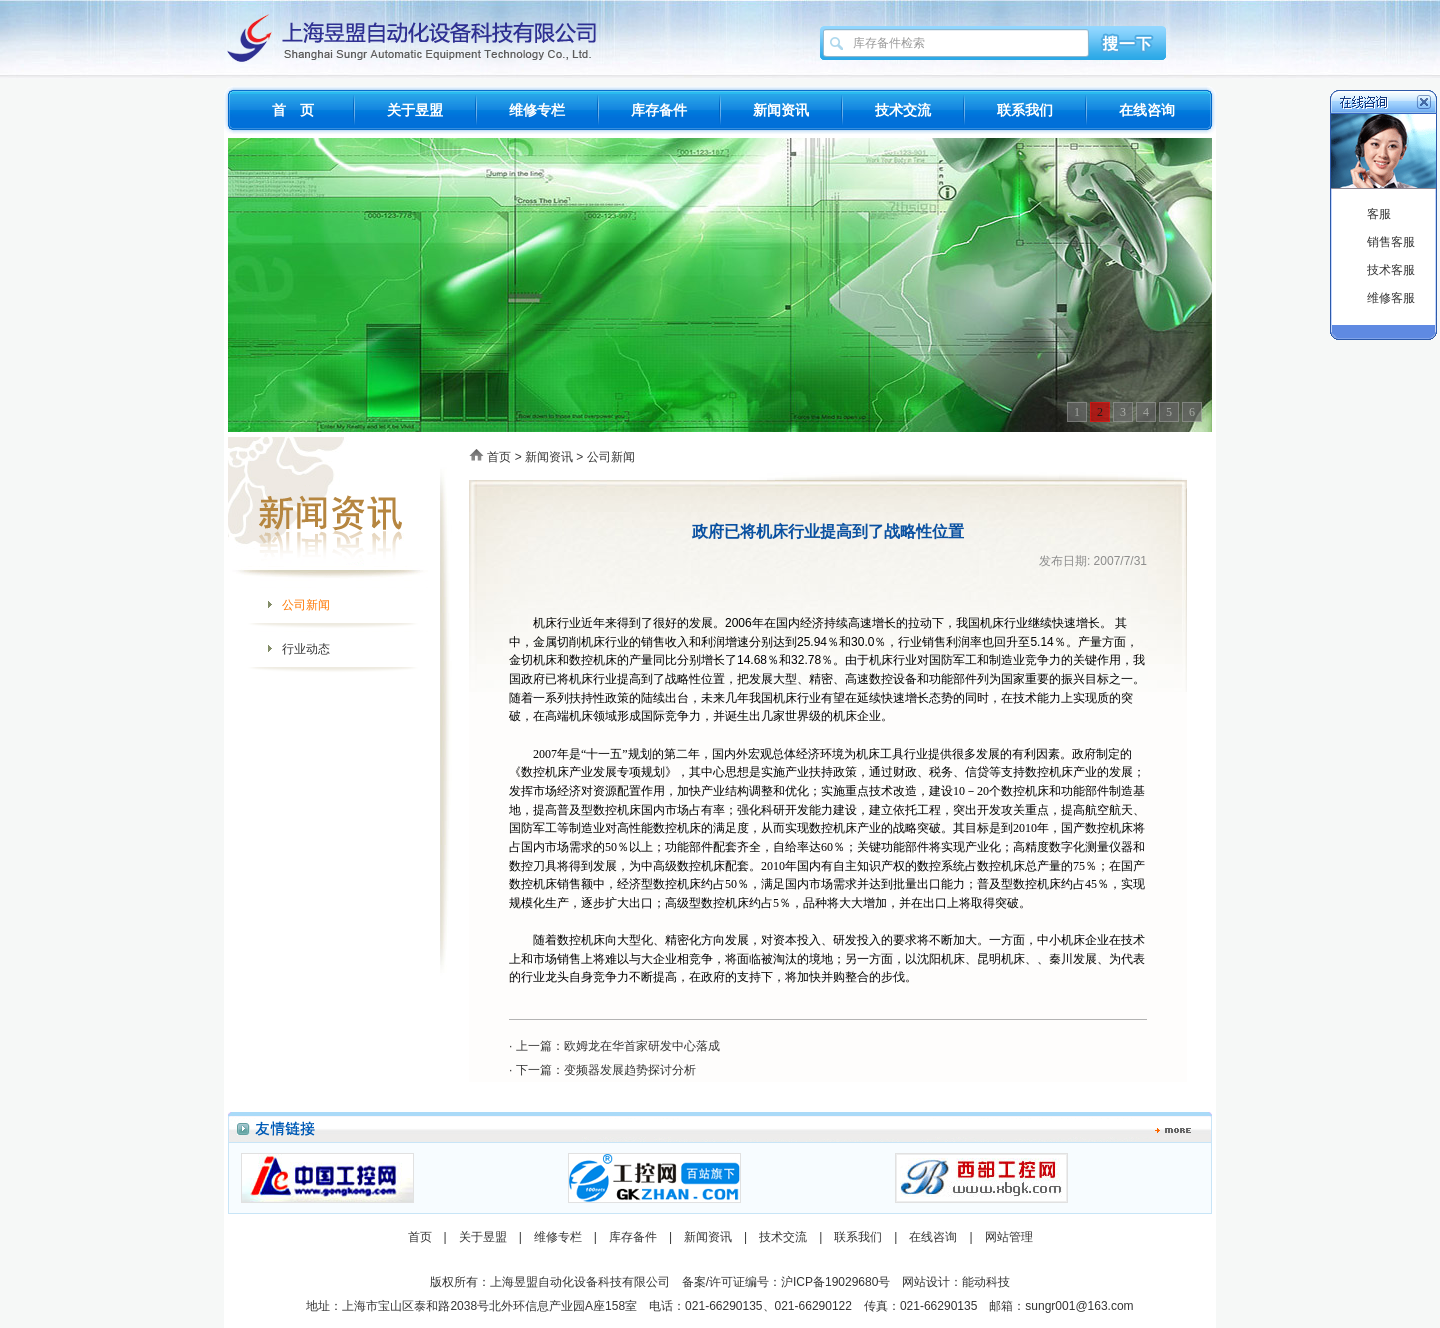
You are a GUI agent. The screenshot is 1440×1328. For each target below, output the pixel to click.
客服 (1379, 214)
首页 (499, 457)
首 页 (293, 110)
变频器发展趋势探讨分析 (630, 1070)
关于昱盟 (415, 110)
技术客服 (1391, 270)
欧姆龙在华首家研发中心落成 (642, 1046)
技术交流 (903, 110)
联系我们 (1025, 110)
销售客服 (1391, 242)
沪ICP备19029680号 (835, 1282)
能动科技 (986, 1282)
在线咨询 (1147, 110)
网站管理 (1009, 1237)
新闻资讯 (781, 110)
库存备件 (659, 110)
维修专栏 (537, 110)
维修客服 (1391, 298)
